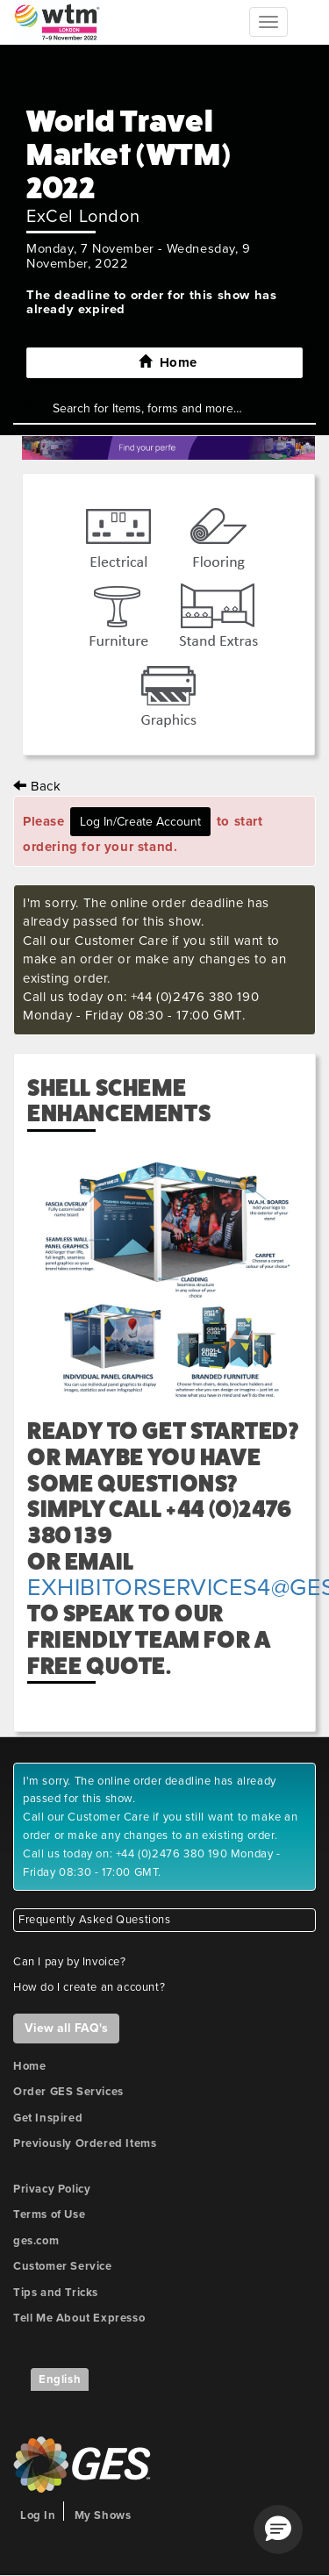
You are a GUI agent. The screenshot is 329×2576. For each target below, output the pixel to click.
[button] (278, 2529)
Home (29, 2066)
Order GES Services (68, 2092)
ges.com (36, 2241)
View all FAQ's (66, 2028)
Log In (38, 2515)
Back (37, 786)
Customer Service (62, 2266)
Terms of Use (49, 2214)
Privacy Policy (51, 2189)
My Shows (103, 2515)
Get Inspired (47, 2118)
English (60, 2379)
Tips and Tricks (55, 2293)
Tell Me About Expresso (79, 2318)
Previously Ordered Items (84, 2143)
